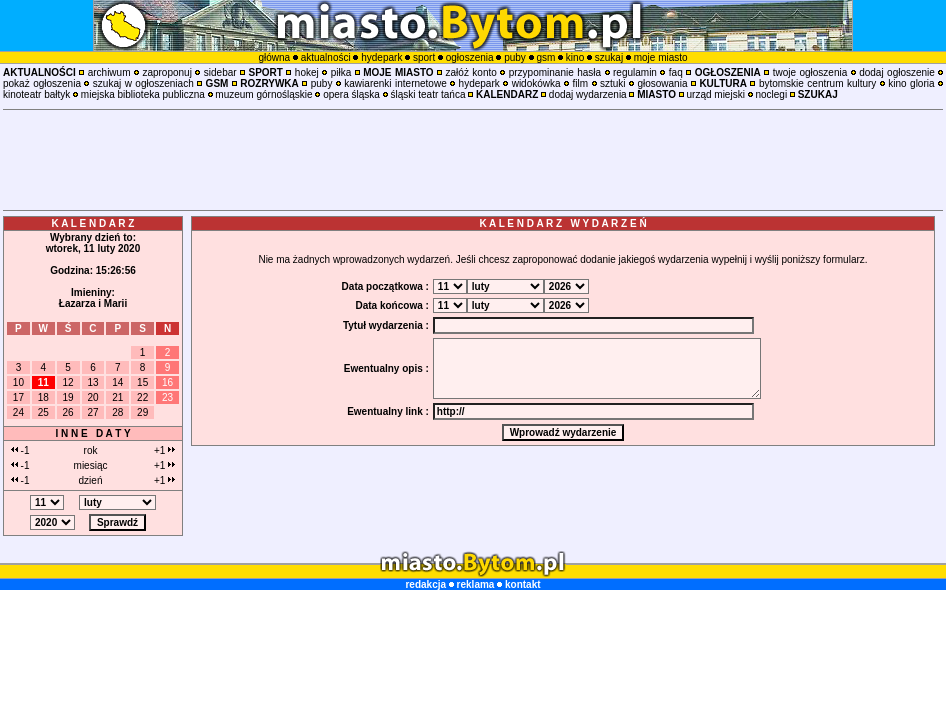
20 (92, 397)
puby (515, 57)
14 (117, 382)
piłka (341, 72)
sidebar (220, 72)
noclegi (771, 94)
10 (18, 382)
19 (68, 397)
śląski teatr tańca (427, 94)
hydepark (381, 57)
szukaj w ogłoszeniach (143, 83)
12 (68, 382)
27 (92, 412)
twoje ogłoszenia (810, 72)
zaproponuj (166, 72)
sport (424, 57)
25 (43, 412)
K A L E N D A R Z (93, 223)
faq (676, 72)
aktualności (326, 57)
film (580, 83)
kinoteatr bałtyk (36, 94)
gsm (545, 57)
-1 (20, 450)
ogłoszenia (470, 57)
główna (274, 57)
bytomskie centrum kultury (818, 83)
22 (142, 397)
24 (18, 412)
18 (43, 397)
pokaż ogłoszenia (42, 83)
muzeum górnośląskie (263, 94)
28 (117, 412)
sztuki (613, 83)
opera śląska (351, 94)
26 (68, 412)
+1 (164, 450)
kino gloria (911, 83)
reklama (476, 584)
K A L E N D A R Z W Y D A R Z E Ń (562, 223)
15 (142, 382)
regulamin (635, 72)
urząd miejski (716, 94)
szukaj (609, 57)
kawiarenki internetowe (395, 83)
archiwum (109, 72)
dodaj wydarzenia (588, 94)
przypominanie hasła (555, 72)
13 (92, 382)
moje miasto (661, 57)
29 (142, 412)
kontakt (523, 584)
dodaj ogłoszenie (897, 72)
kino (575, 57)
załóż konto (471, 72)
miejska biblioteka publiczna (143, 94)
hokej (307, 72)
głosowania (662, 83)
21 (117, 397)
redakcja (425, 584)
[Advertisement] (473, 160)
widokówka (536, 83)
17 (18, 397)
